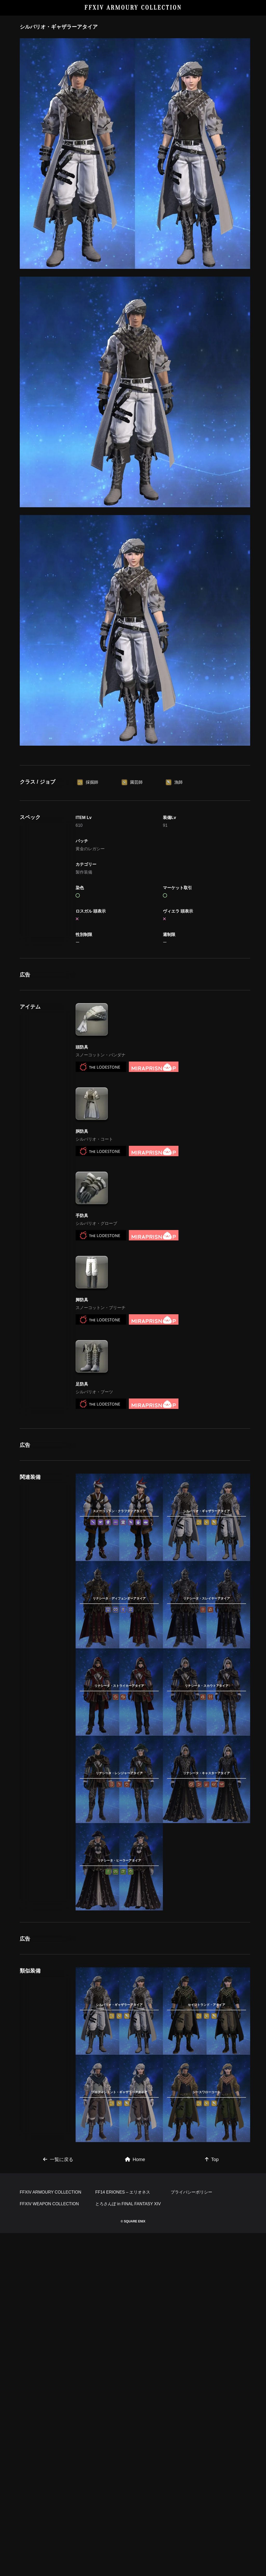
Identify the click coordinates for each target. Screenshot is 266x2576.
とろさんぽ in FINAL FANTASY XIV (128, 2547)
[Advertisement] (135, 789)
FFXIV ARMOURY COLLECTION (133, 7)
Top (212, 2429)
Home (135, 2429)
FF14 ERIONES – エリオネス (122, 2535)
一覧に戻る (58, 2429)
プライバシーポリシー (191, 2535)
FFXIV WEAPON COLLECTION (49, 2547)
